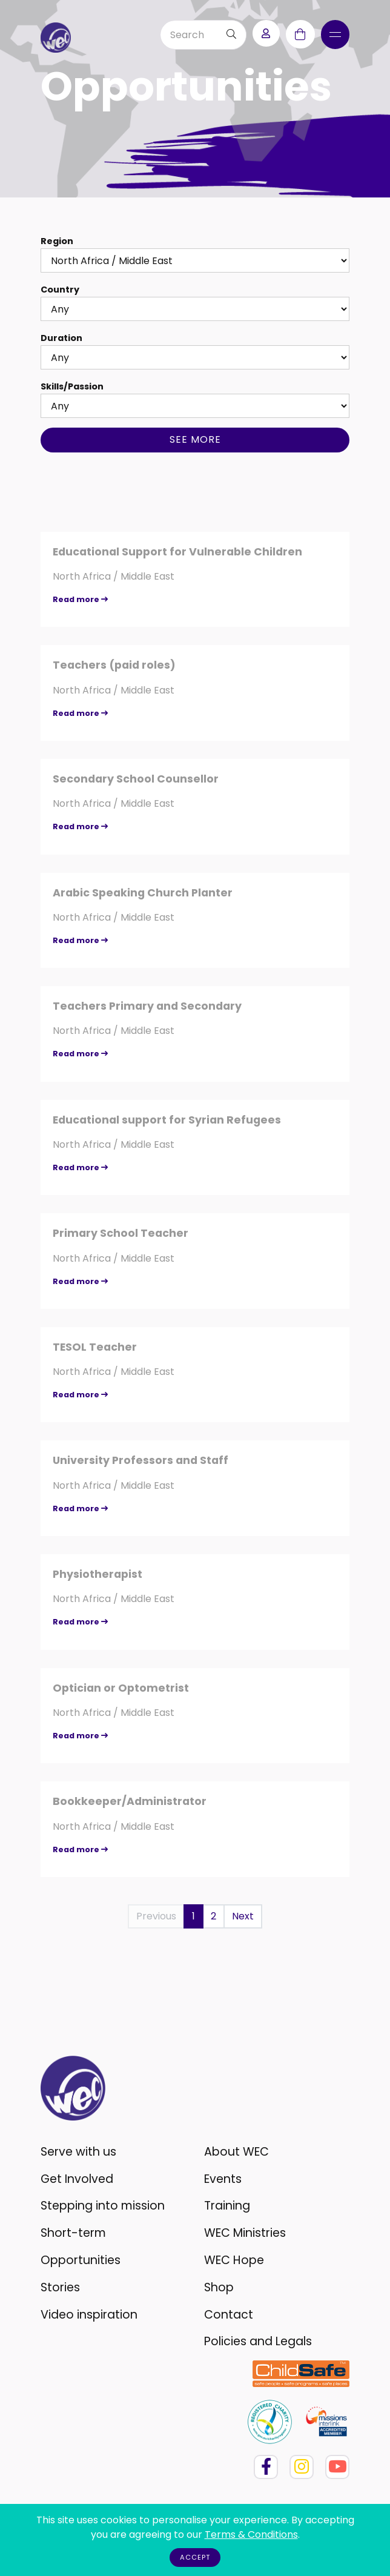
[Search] (188, 35)
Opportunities (81, 2260)
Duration (61, 338)
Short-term (73, 2233)
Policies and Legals (258, 2341)
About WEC (236, 2152)
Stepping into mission (103, 2205)
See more (195, 439)
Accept (195, 2557)
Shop (219, 2287)
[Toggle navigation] (335, 34)
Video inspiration (89, 2314)
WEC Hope (234, 2260)
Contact (228, 2314)
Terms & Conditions (251, 2534)
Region (57, 241)
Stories (60, 2287)
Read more (80, 599)
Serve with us (78, 2152)
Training (227, 2205)
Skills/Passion (72, 386)
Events (223, 2179)
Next (243, 1916)
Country (60, 289)
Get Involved (77, 2179)
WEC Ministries (245, 2233)
